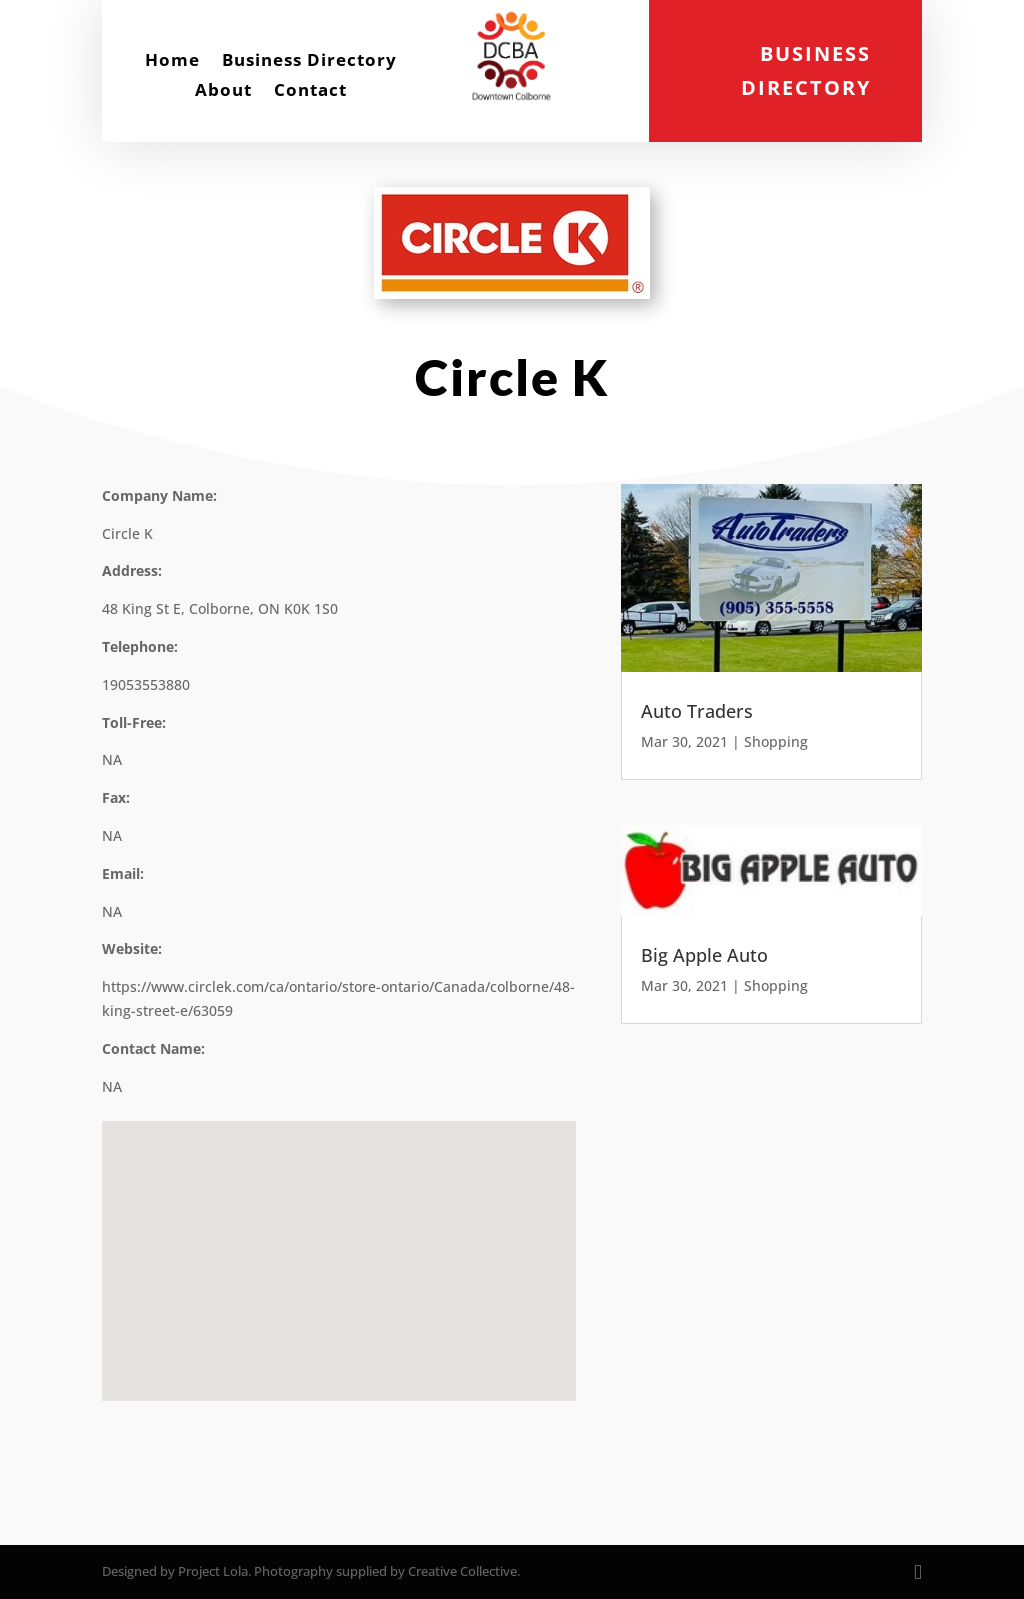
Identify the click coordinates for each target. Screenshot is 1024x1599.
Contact (310, 92)
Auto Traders (697, 711)
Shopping (776, 741)
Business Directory (309, 62)
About (223, 92)
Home (172, 62)
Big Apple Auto (704, 955)
